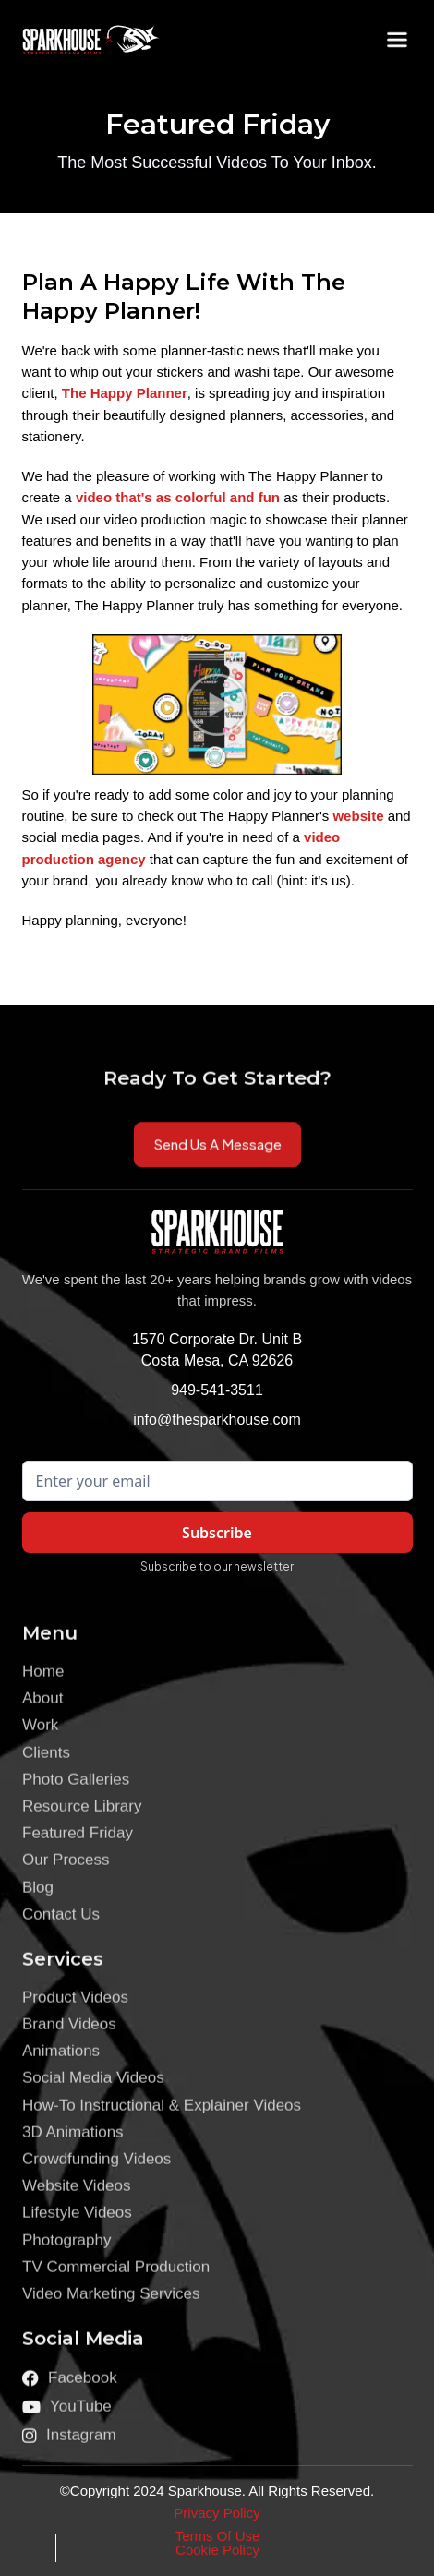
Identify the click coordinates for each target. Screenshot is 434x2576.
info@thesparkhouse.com (217, 1419)
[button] (397, 39)
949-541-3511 (217, 1390)
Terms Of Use (217, 2536)
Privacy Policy (216, 2513)
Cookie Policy (217, 2550)
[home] (77, 39)
